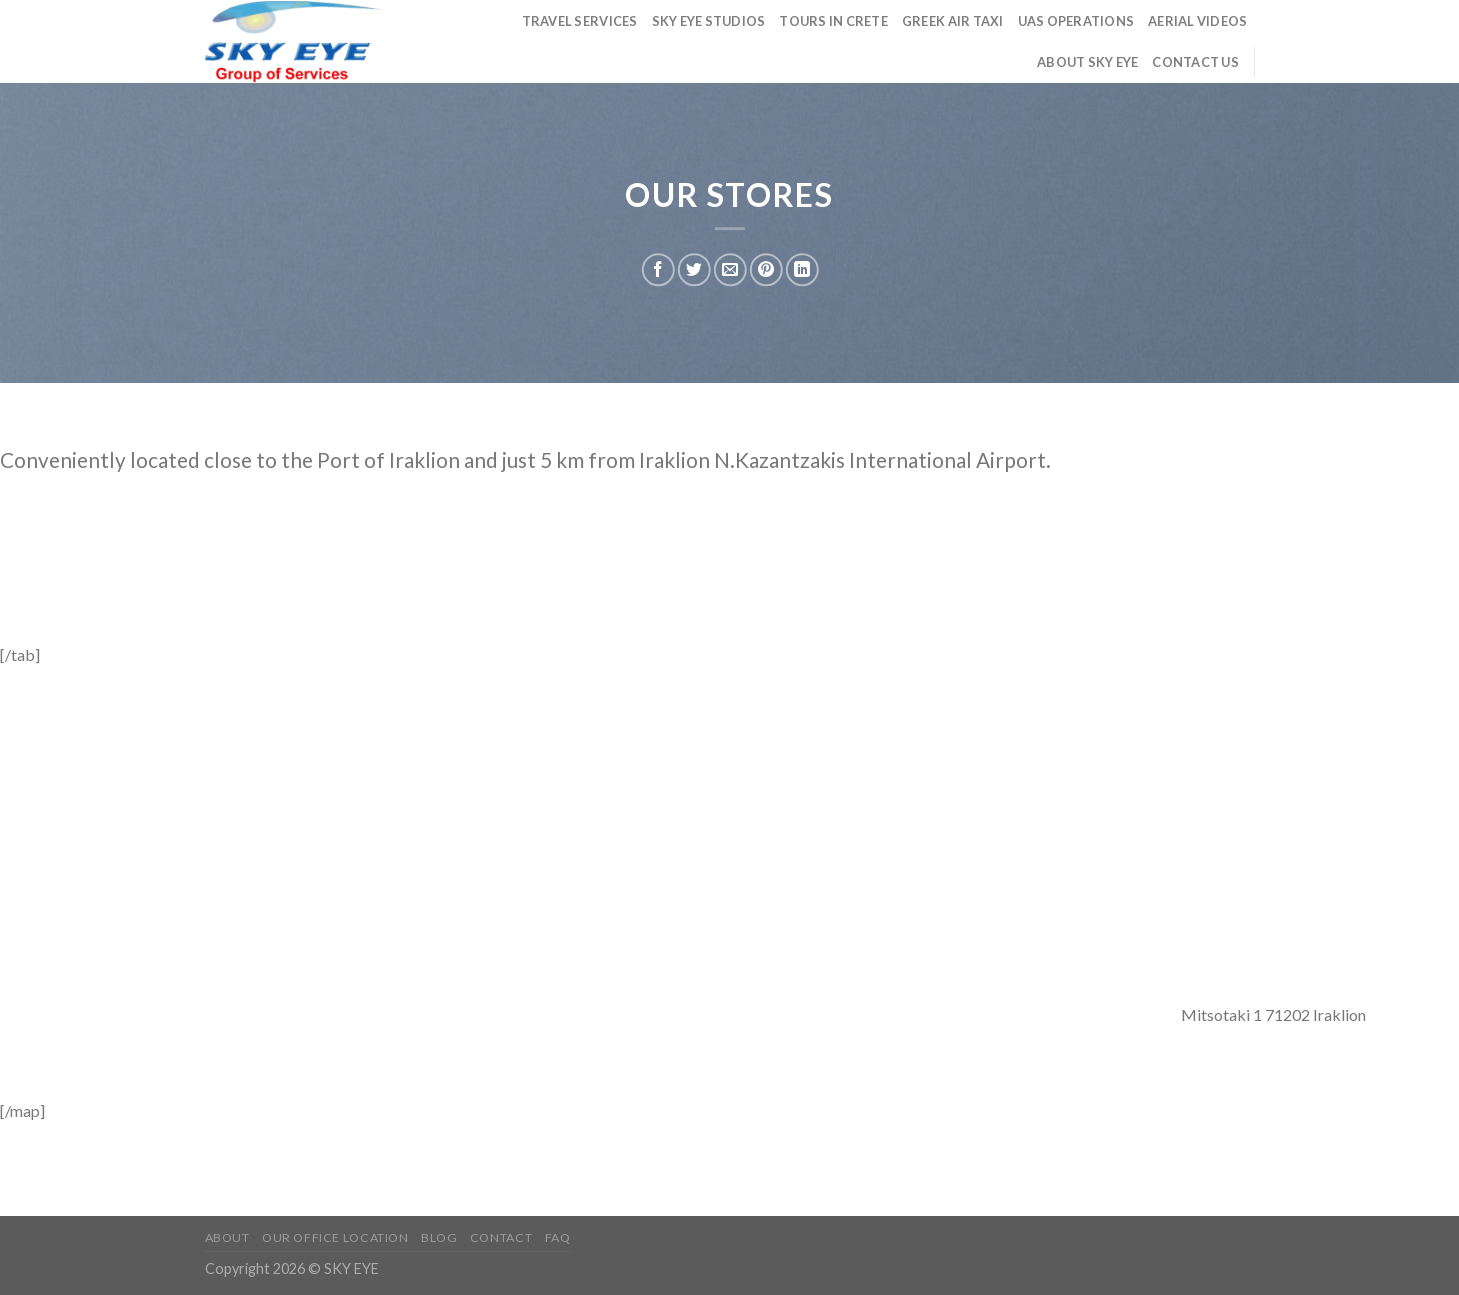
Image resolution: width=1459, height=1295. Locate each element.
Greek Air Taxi (953, 21)
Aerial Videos (1197, 21)
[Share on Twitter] (694, 269)
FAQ (558, 1237)
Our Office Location (335, 1237)
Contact (501, 1237)
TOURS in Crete (833, 21)
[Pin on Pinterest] (766, 269)
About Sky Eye (1087, 62)
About (227, 1237)
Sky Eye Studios (709, 21)
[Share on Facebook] (658, 269)
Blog (439, 1237)
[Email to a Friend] (730, 269)
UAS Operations (1076, 21)
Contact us (1195, 62)
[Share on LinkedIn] (802, 269)
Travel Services (580, 21)
